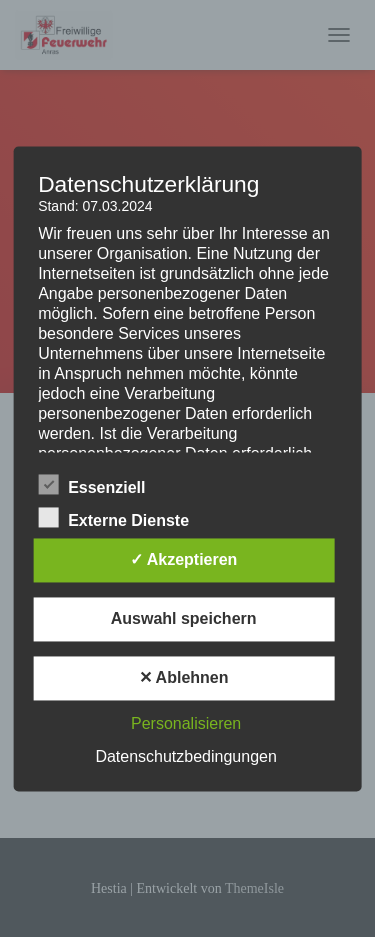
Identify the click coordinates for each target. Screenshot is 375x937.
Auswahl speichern (184, 618)
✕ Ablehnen (184, 677)
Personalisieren (186, 723)
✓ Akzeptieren (184, 559)
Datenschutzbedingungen (185, 756)
